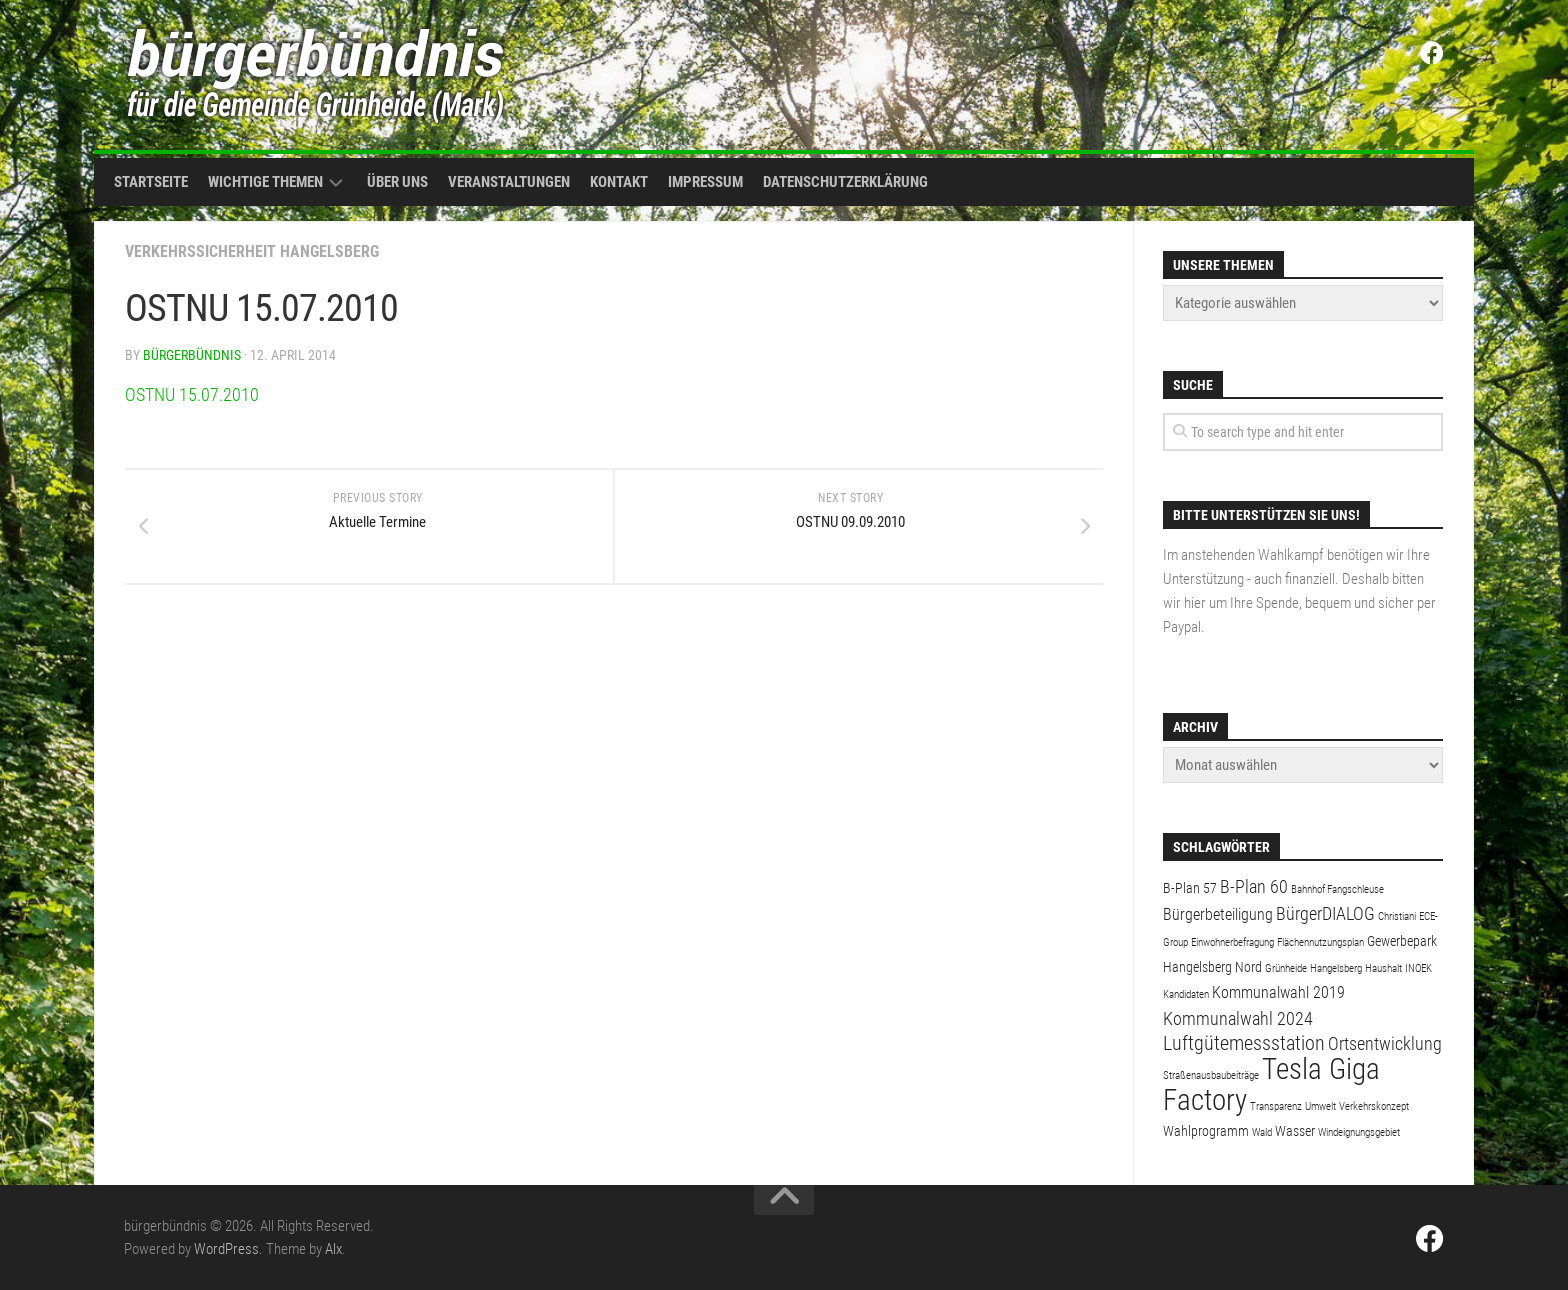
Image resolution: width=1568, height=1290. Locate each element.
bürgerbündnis (192, 355)
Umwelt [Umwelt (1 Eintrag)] (1320, 1106)
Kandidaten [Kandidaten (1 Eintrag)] (1186, 994)
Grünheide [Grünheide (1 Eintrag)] (1286, 968)
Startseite (151, 182)
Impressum (705, 182)
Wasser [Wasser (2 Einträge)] (1295, 1131)
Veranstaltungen (509, 182)
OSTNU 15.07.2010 (192, 394)
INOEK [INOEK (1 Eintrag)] (1418, 968)
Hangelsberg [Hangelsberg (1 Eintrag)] (1336, 968)
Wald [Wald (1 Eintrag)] (1262, 1132)
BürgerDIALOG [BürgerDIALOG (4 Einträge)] (1325, 913)
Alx (333, 1249)
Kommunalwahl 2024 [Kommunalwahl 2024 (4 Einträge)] (1238, 1018)
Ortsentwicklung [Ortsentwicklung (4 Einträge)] (1385, 1043)
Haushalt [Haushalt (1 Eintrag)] (1383, 968)
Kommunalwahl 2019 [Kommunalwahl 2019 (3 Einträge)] (1278, 992)
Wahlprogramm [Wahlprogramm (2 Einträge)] (1206, 1131)
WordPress (226, 1249)
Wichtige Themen (265, 182)
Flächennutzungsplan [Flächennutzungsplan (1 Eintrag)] (1320, 942)
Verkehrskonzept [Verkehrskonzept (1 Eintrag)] (1374, 1106)
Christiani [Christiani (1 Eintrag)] (1397, 916)
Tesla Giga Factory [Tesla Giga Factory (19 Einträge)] (1271, 1084)
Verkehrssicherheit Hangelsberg (252, 251)
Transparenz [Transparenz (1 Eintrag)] (1276, 1106)
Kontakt (619, 182)
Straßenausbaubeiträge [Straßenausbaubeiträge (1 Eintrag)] (1211, 1075)
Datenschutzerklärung (845, 182)
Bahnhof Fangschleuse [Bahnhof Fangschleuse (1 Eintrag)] (1337, 889)
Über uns (397, 182)
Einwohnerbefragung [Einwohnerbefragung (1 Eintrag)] (1232, 942)
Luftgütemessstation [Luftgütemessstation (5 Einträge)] (1244, 1043)
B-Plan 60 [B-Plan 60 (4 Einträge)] (1254, 886)
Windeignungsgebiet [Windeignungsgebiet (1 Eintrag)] (1359, 1132)
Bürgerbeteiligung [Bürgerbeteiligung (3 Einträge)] (1218, 914)
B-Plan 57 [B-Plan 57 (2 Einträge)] (1190, 888)
